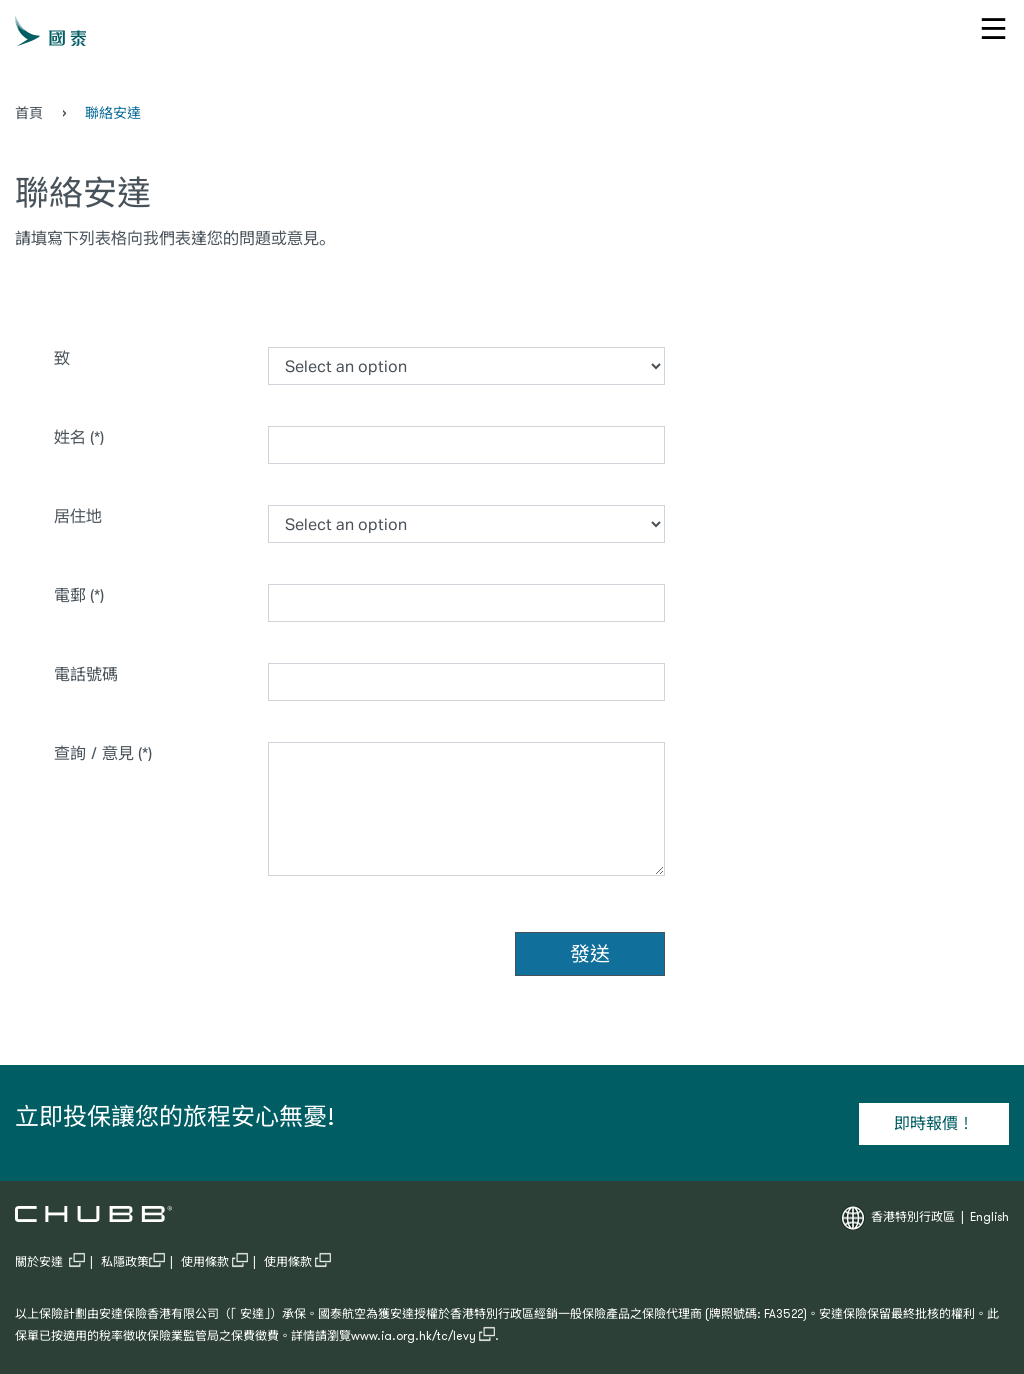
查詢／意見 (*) (103, 753)
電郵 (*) (79, 595)
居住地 (142, 514)
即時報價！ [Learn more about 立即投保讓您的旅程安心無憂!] (934, 1123)
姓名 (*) (79, 437)
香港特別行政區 (913, 1218)
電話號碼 (86, 674)
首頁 (29, 114)
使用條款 (214, 1263)
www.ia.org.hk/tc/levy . (425, 1337)
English (989, 1218)
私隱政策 (133, 1263)
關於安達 (50, 1263)
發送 (590, 954)
